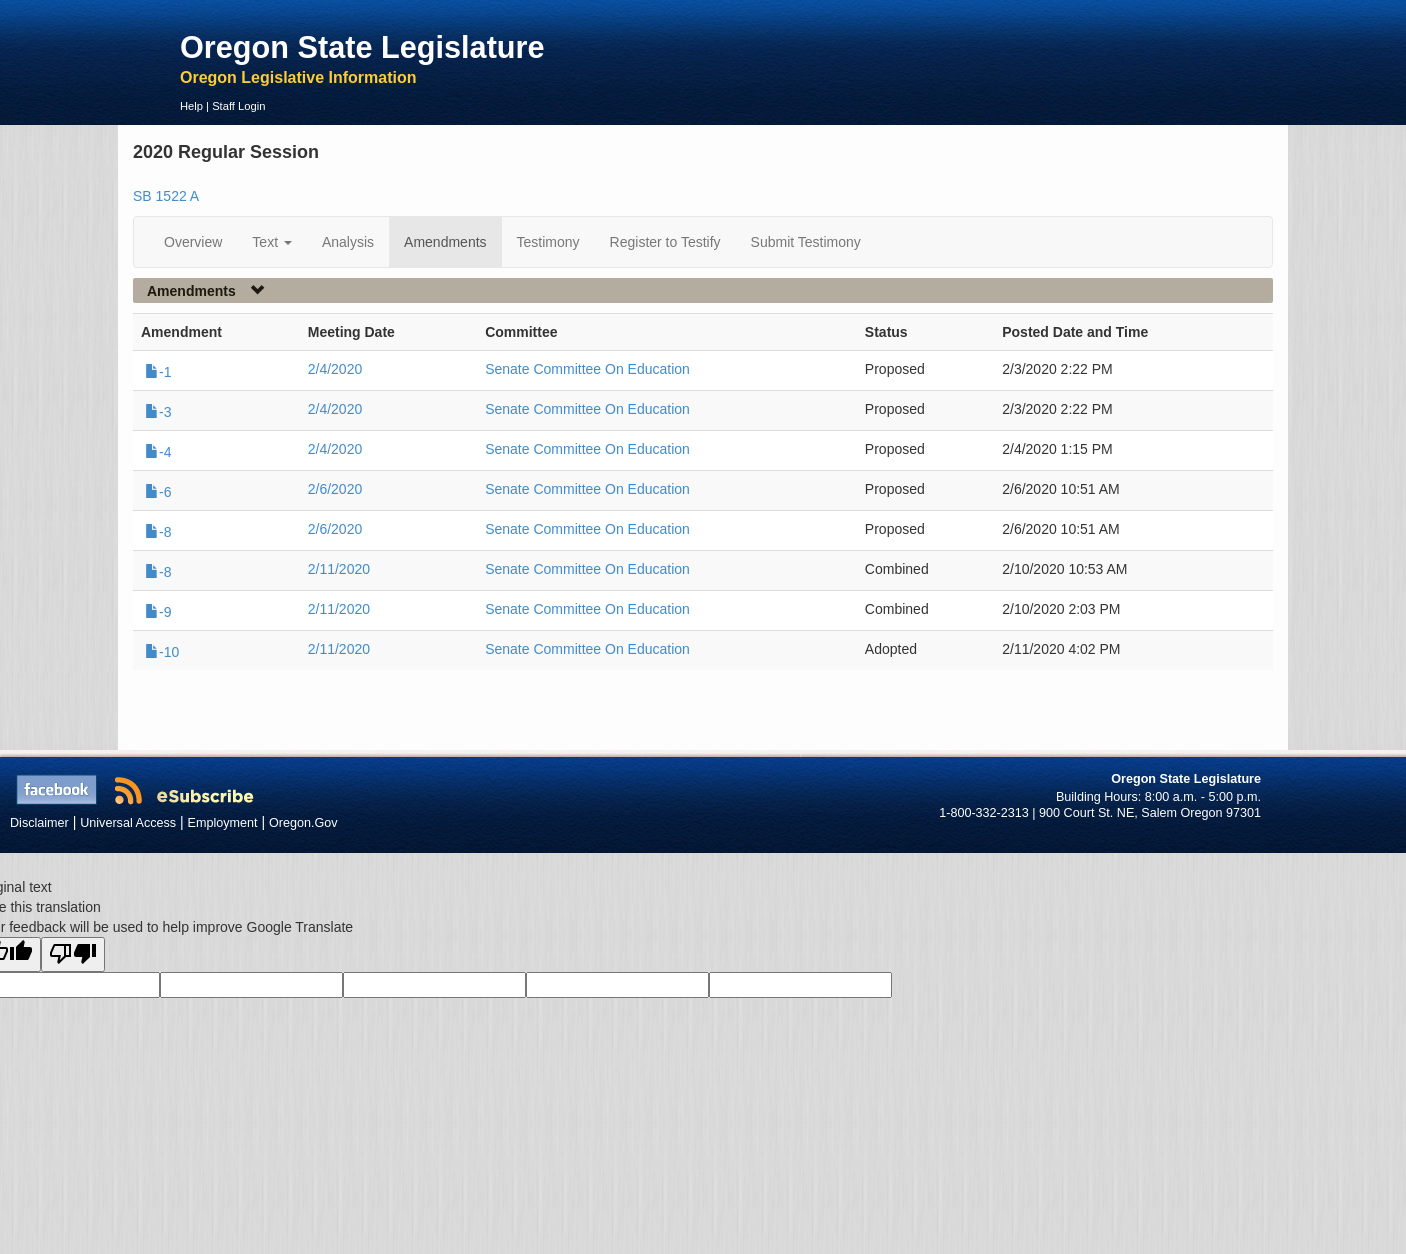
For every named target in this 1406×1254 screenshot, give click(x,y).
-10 (162, 652)
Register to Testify (665, 242)
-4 (158, 452)
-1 (158, 372)
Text (272, 242)
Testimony (548, 242)
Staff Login (238, 106)
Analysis (348, 242)
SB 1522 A (166, 196)
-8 (158, 532)
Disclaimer (39, 823)
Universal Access (128, 823)
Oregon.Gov (303, 823)
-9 (158, 612)
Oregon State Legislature (362, 47)
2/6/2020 (335, 489)
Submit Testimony (806, 242)
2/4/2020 (335, 369)
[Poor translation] (73, 954)
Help (191, 106)
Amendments (445, 242)
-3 (158, 412)
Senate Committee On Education (587, 369)
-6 (158, 492)
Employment (223, 823)
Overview (193, 242)
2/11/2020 (339, 569)
